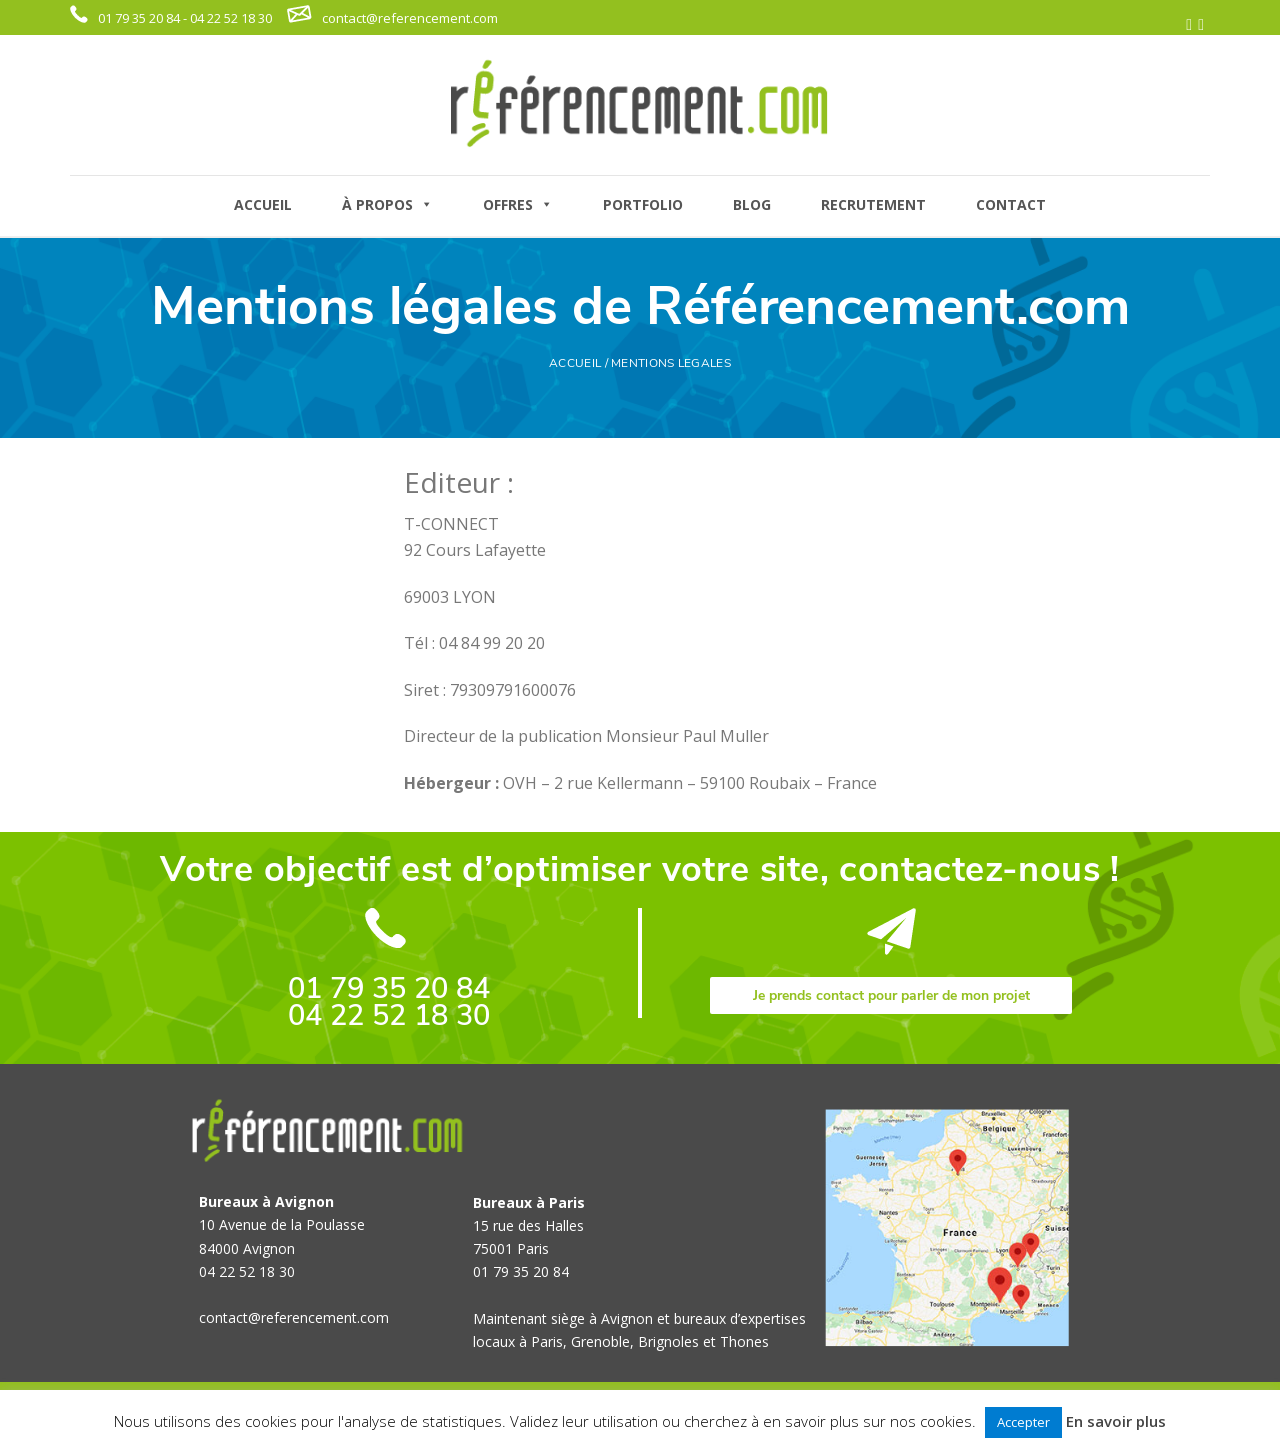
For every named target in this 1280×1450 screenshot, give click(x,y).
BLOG (752, 204)
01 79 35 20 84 (389, 988)
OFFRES (518, 204)
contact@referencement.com (410, 18)
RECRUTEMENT (873, 204)
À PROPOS (387, 204)
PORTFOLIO (643, 204)
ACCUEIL (263, 204)
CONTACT (1011, 204)
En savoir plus (1116, 1421)
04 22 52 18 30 (389, 1015)
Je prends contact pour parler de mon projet (891, 995)
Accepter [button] (1023, 1422)
